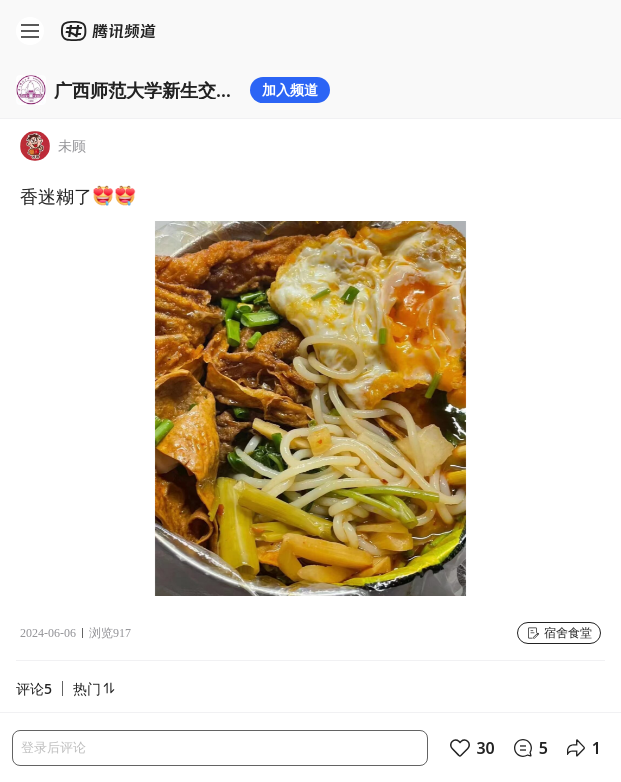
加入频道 (290, 89)
